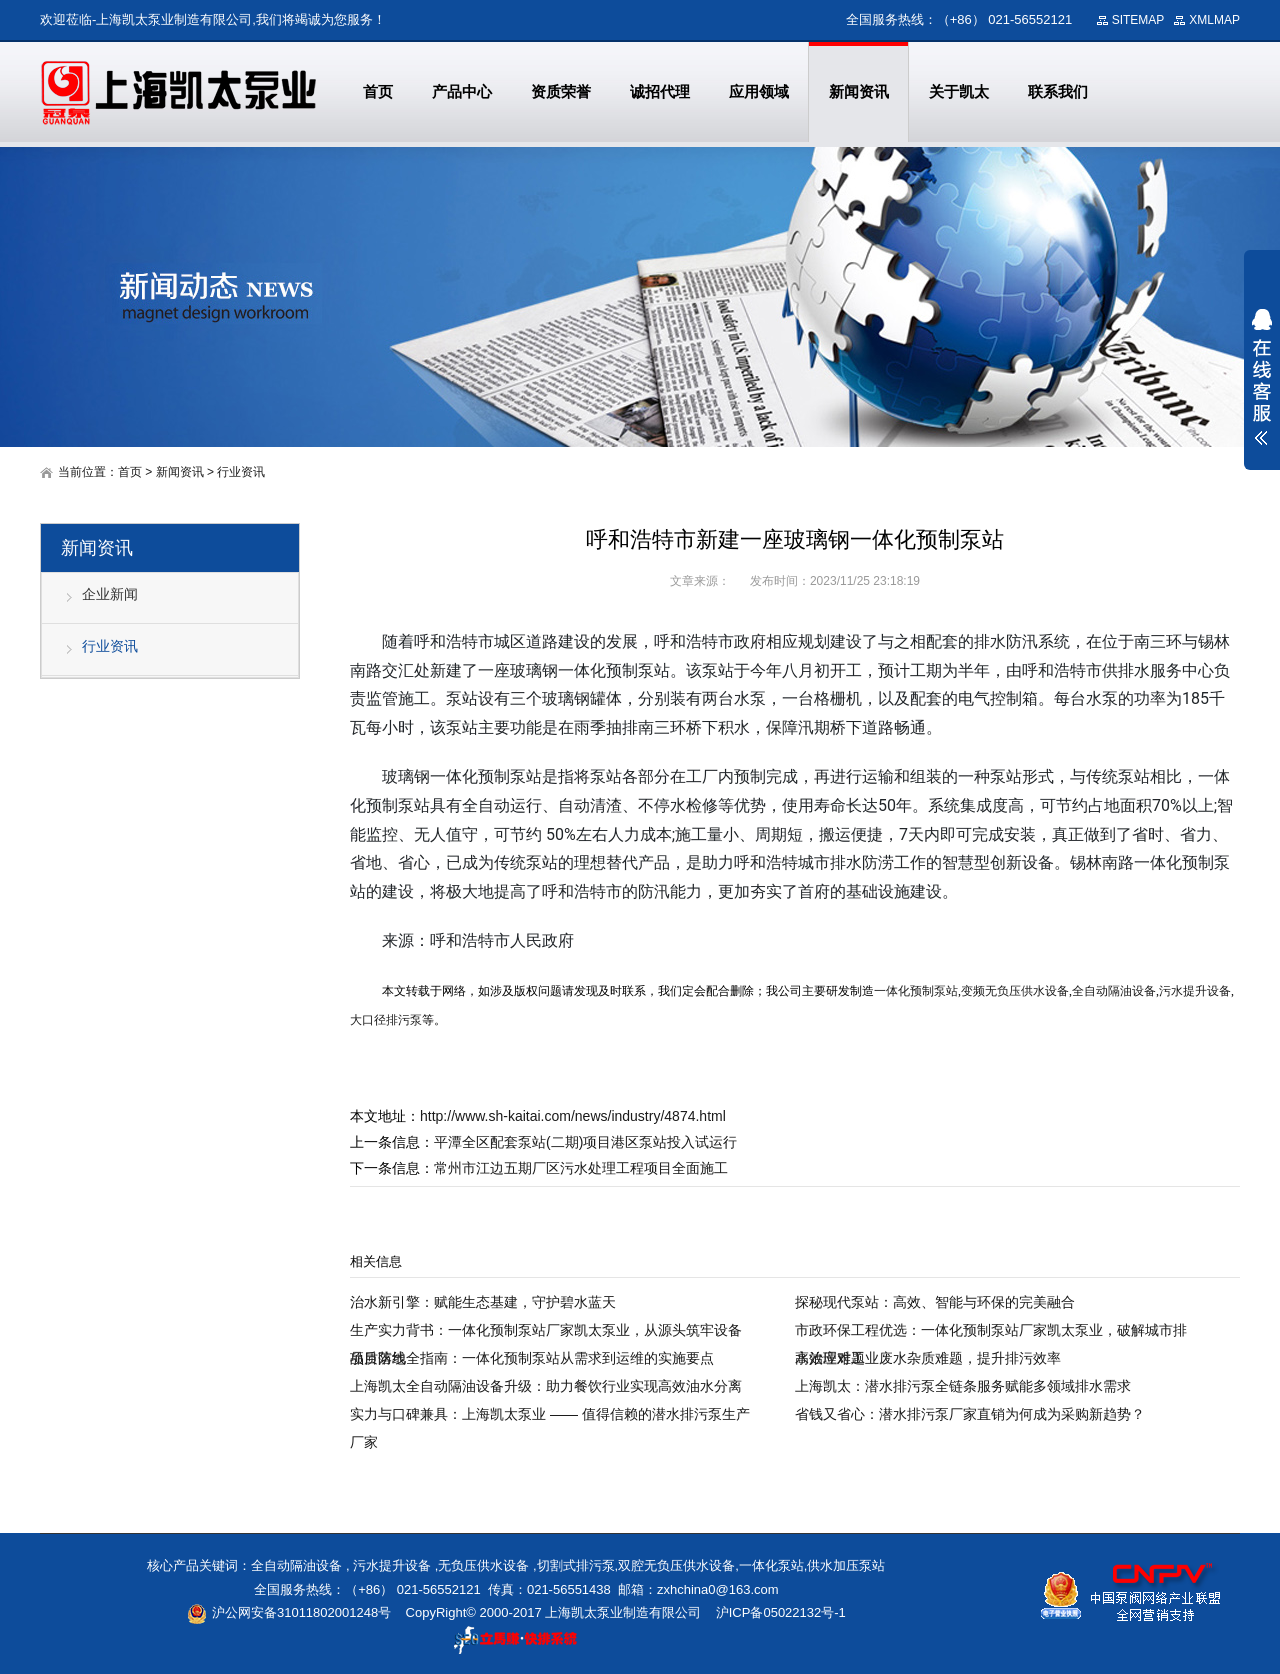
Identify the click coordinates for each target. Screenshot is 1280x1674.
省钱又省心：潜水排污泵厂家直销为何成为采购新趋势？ (970, 1414)
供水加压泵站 (846, 1565)
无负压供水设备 (483, 1565)
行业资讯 (241, 472)
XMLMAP (1214, 20)
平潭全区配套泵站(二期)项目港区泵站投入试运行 (585, 1142)
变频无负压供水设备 (1015, 991)
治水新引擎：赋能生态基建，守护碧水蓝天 (483, 1302)
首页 (130, 472)
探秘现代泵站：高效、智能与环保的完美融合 (935, 1302)
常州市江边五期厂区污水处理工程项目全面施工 (581, 1168)
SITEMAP (1138, 20)
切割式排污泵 (576, 1565)
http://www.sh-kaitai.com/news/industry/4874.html (573, 1116)
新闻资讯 (180, 472)
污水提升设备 (1195, 991)
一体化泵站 (771, 1565)
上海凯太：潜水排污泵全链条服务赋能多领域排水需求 (963, 1386)
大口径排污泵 (386, 1020)
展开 (1262, 377)
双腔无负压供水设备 (676, 1565)
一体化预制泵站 (916, 991)
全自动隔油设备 (1114, 991)
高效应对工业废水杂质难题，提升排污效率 (928, 1358)
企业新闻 (110, 594)
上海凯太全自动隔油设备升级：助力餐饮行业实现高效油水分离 (546, 1386)
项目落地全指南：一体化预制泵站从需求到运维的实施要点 (532, 1358)
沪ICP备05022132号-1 (781, 1612)
